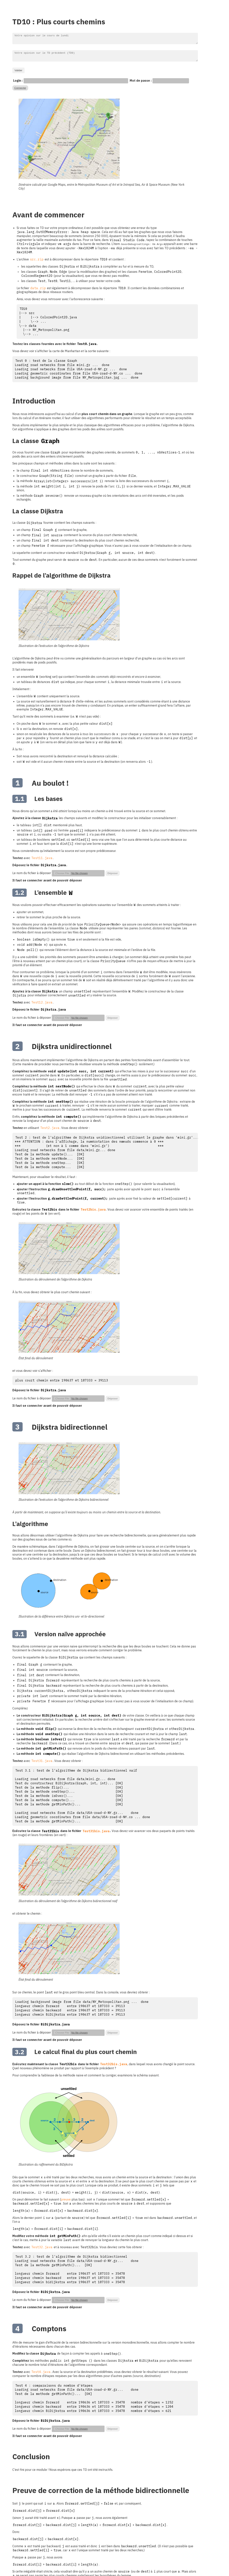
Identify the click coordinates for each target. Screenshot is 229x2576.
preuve (66, 2195)
